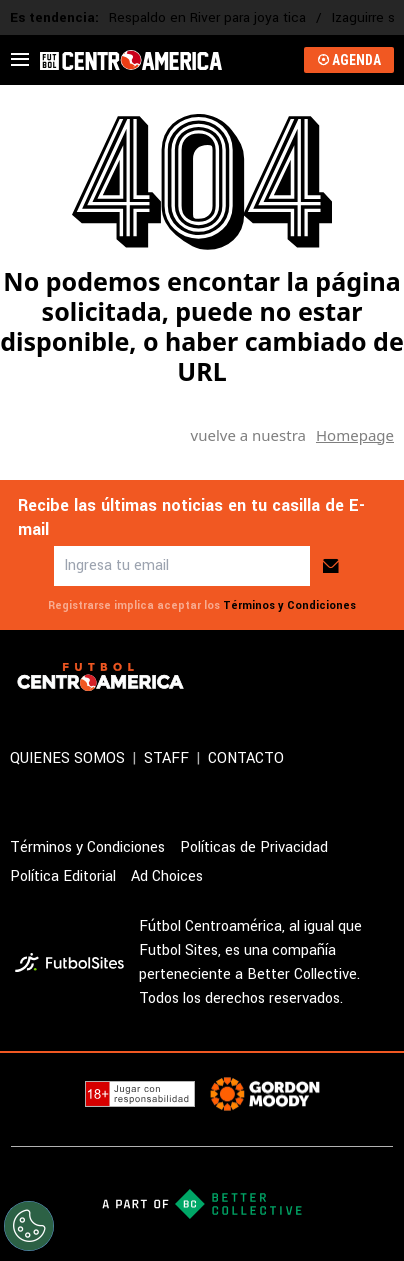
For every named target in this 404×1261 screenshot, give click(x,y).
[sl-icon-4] (382, 677)
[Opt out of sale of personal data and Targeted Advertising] (29, 1226)
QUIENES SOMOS (67, 758)
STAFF (166, 758)
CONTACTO (246, 758)
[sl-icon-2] (294, 677)
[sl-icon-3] (338, 677)
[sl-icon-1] (250, 677)
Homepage (355, 435)
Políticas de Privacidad (254, 847)
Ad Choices (167, 876)
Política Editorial (63, 876)
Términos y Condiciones (289, 605)
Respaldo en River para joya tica (207, 17)
